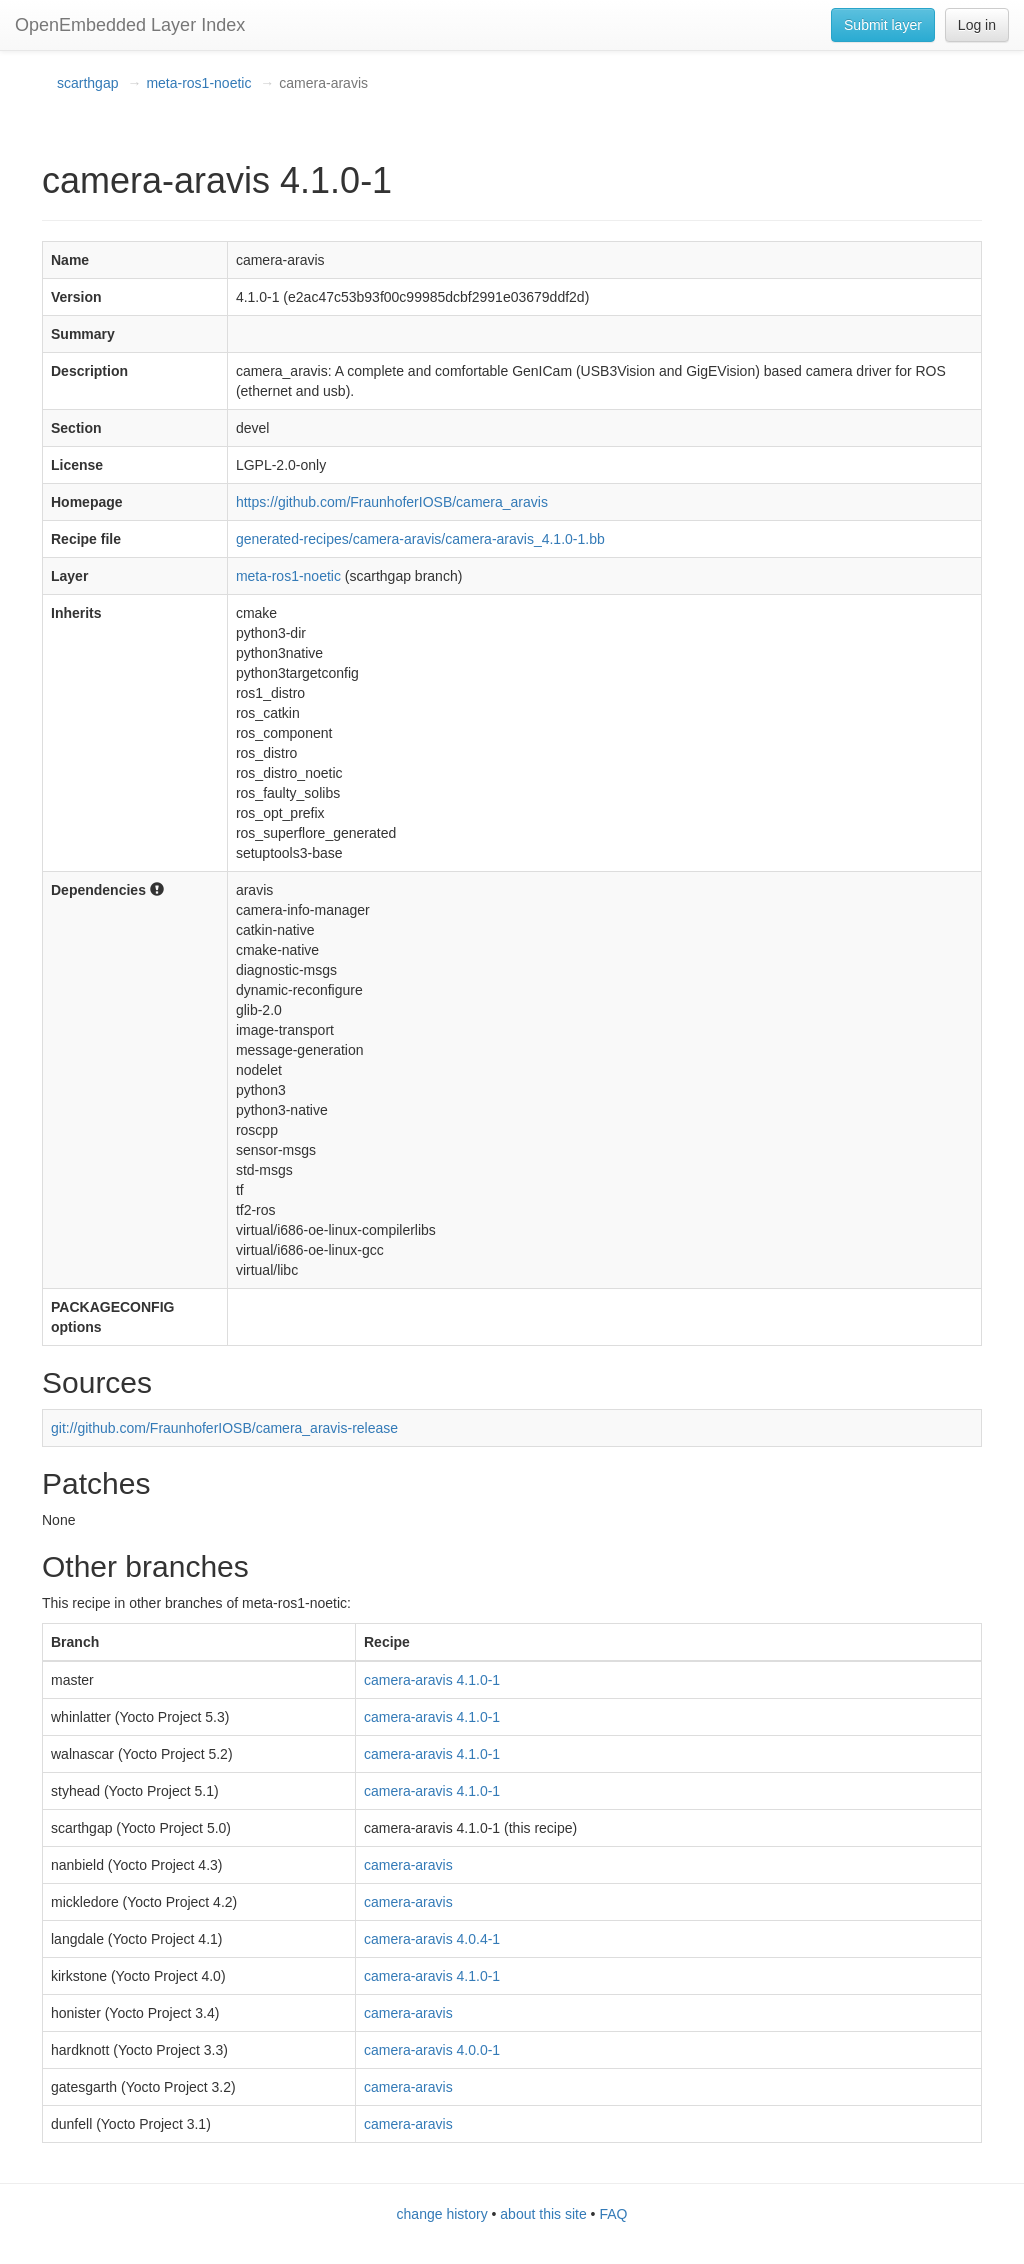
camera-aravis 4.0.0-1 (432, 2050)
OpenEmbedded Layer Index (130, 25)
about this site (543, 2214)
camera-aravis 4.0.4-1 (432, 1939)
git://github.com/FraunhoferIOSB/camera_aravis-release (224, 1428)
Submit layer (883, 25)
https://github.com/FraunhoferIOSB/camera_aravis (392, 502)
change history (442, 2214)
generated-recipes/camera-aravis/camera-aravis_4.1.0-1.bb (420, 539)
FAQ (613, 2214)
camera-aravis (408, 1865)
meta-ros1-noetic (198, 83)
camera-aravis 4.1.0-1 (432, 1680)
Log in (977, 25)
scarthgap (87, 83)
